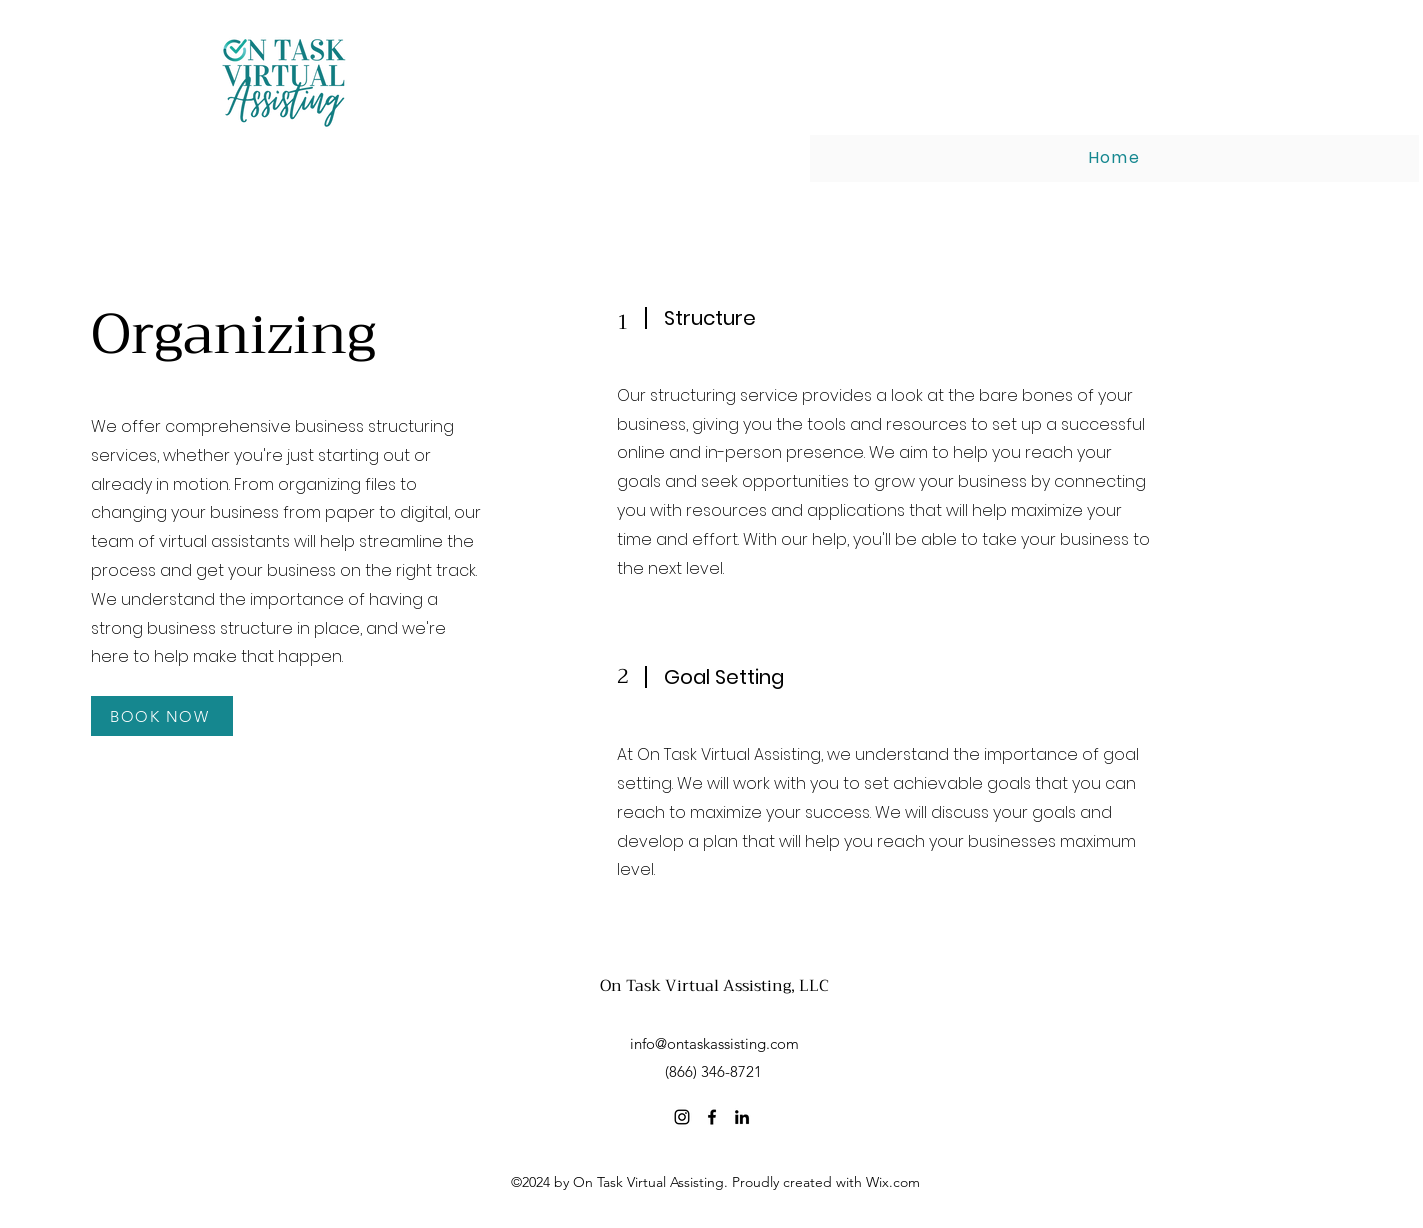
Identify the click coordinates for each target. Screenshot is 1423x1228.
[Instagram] (682, 1117)
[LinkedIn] (742, 1117)
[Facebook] (712, 1117)
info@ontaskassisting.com (714, 1043)
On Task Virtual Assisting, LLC (714, 986)
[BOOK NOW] (162, 716)
